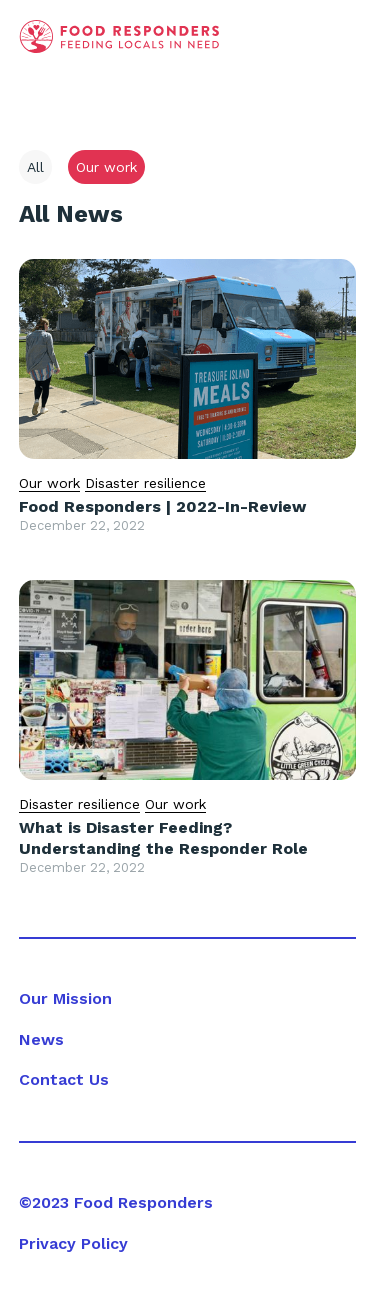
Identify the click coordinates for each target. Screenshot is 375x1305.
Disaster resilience (145, 483)
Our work (49, 483)
